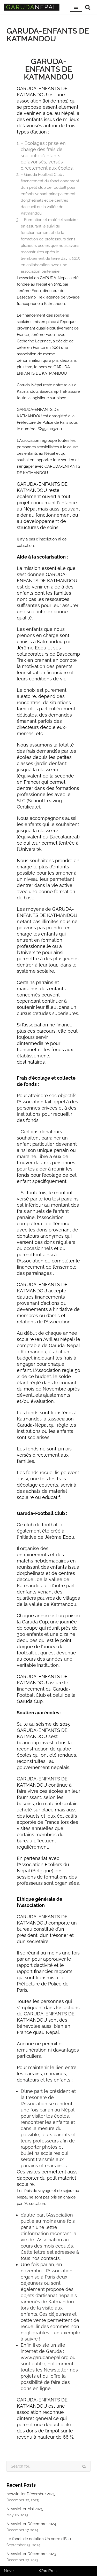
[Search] (88, 7)
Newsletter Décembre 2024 (31, 2524)
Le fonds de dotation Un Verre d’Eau (38, 2538)
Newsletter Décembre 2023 (31, 2553)
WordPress (48, 2571)
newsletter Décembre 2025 (30, 2494)
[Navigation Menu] (76, 7)
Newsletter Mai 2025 (24, 2509)
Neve (9, 2571)
